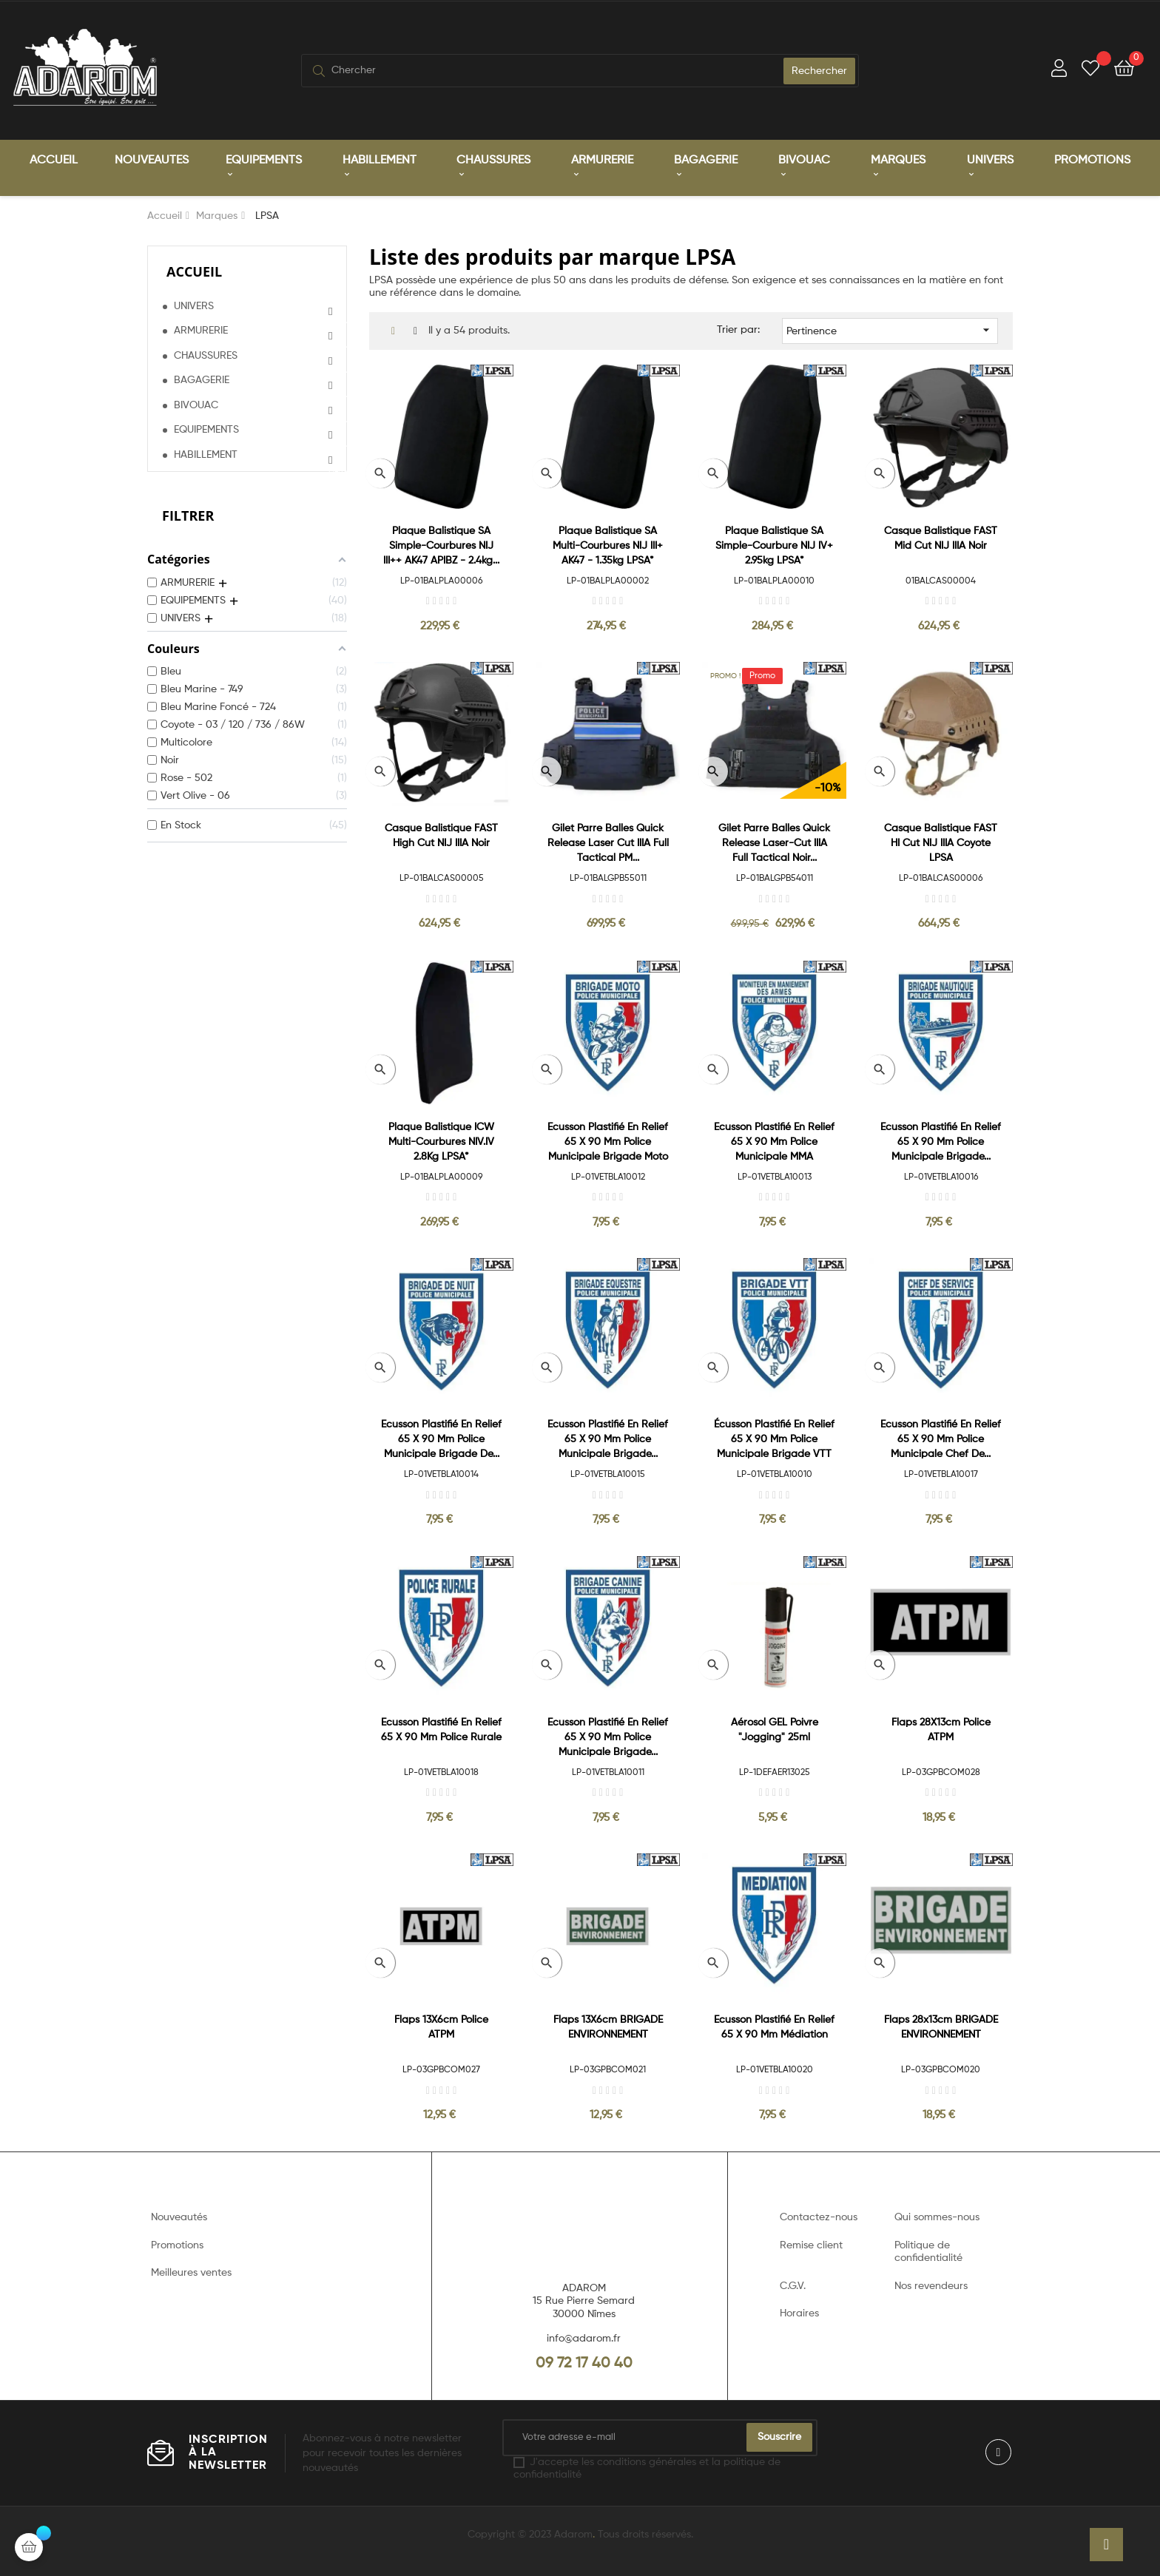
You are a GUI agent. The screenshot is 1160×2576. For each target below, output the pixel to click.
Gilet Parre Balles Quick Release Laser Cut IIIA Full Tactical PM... (608, 843)
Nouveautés (179, 2217)
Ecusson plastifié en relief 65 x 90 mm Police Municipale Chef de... (940, 1439)
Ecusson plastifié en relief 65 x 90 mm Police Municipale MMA (774, 1142)
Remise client (811, 2245)
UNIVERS (194, 306)
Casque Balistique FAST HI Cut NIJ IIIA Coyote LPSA (940, 843)
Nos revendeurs (931, 2286)
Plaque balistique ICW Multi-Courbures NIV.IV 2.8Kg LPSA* (441, 1142)
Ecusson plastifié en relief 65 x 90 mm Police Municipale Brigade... (940, 1142)
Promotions (177, 2245)
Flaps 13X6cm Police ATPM (441, 2027)
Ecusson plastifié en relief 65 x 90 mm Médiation (774, 2027)
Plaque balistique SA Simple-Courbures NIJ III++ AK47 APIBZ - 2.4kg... (441, 546)
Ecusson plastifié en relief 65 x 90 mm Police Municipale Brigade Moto (607, 1142)
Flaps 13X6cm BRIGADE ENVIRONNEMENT (608, 2027)
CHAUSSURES (205, 356)
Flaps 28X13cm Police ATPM (941, 1729)
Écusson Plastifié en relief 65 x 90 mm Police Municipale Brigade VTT (774, 1439)
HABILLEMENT (205, 455)
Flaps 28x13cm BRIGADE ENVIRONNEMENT (941, 2027)
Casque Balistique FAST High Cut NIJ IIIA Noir (441, 835)
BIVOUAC (196, 405)
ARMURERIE (201, 330)
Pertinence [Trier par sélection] (890, 329)
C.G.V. (793, 2286)
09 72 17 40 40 (584, 2363)
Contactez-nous (818, 2217)
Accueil (194, 271)
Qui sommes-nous (936, 2217)
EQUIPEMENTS (206, 430)
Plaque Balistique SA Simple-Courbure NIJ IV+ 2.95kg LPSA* (774, 546)
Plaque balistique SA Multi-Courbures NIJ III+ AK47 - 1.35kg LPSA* (608, 546)
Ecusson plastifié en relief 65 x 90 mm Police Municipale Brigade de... (441, 1439)
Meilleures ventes (191, 2273)
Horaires (799, 2313)
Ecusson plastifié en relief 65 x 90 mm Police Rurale (441, 1729)
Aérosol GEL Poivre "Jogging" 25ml (774, 1729)
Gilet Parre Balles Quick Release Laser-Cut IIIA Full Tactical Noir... (774, 843)
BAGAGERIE (201, 380)
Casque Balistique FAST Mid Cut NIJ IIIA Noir (940, 538)
